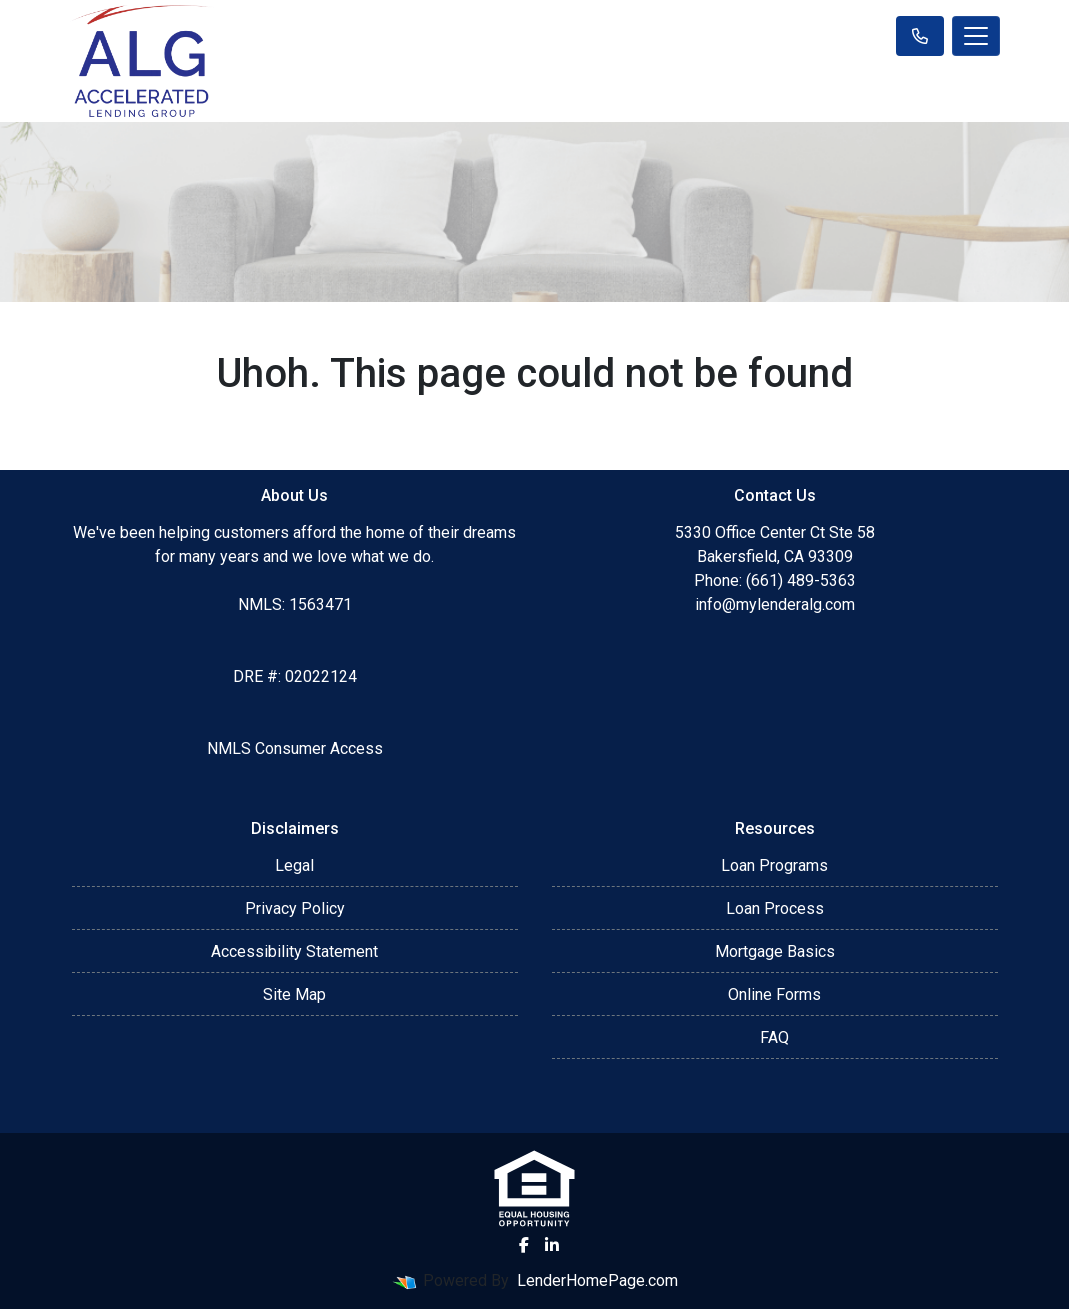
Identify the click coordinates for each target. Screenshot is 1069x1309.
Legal (294, 865)
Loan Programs (774, 865)
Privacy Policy (295, 908)
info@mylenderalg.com (775, 604)
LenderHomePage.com (597, 1280)
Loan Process (775, 908)
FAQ (774, 1037)
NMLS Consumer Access (295, 748)
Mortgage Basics (775, 951)
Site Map (294, 994)
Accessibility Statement (294, 951)
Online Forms (774, 994)
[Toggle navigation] (976, 36)
